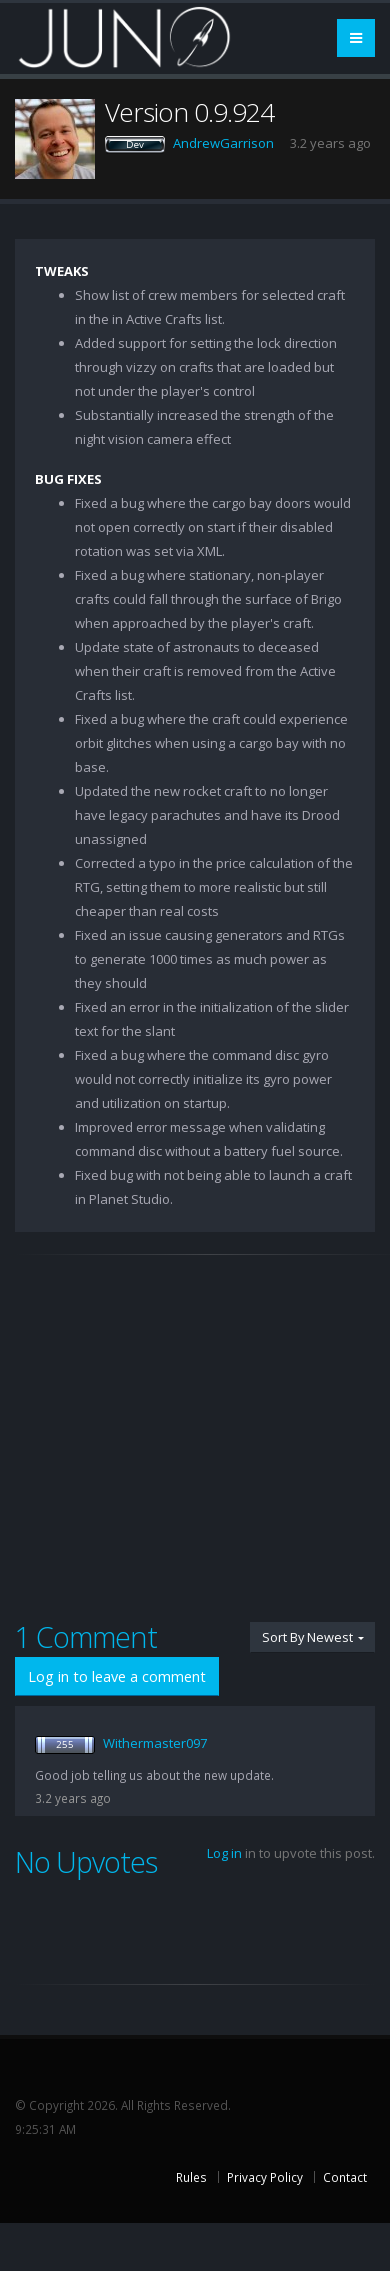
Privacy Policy (265, 2177)
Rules (191, 2177)
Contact (345, 2177)
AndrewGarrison (223, 143)
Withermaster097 (155, 1743)
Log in (224, 1853)
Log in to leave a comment (117, 1676)
